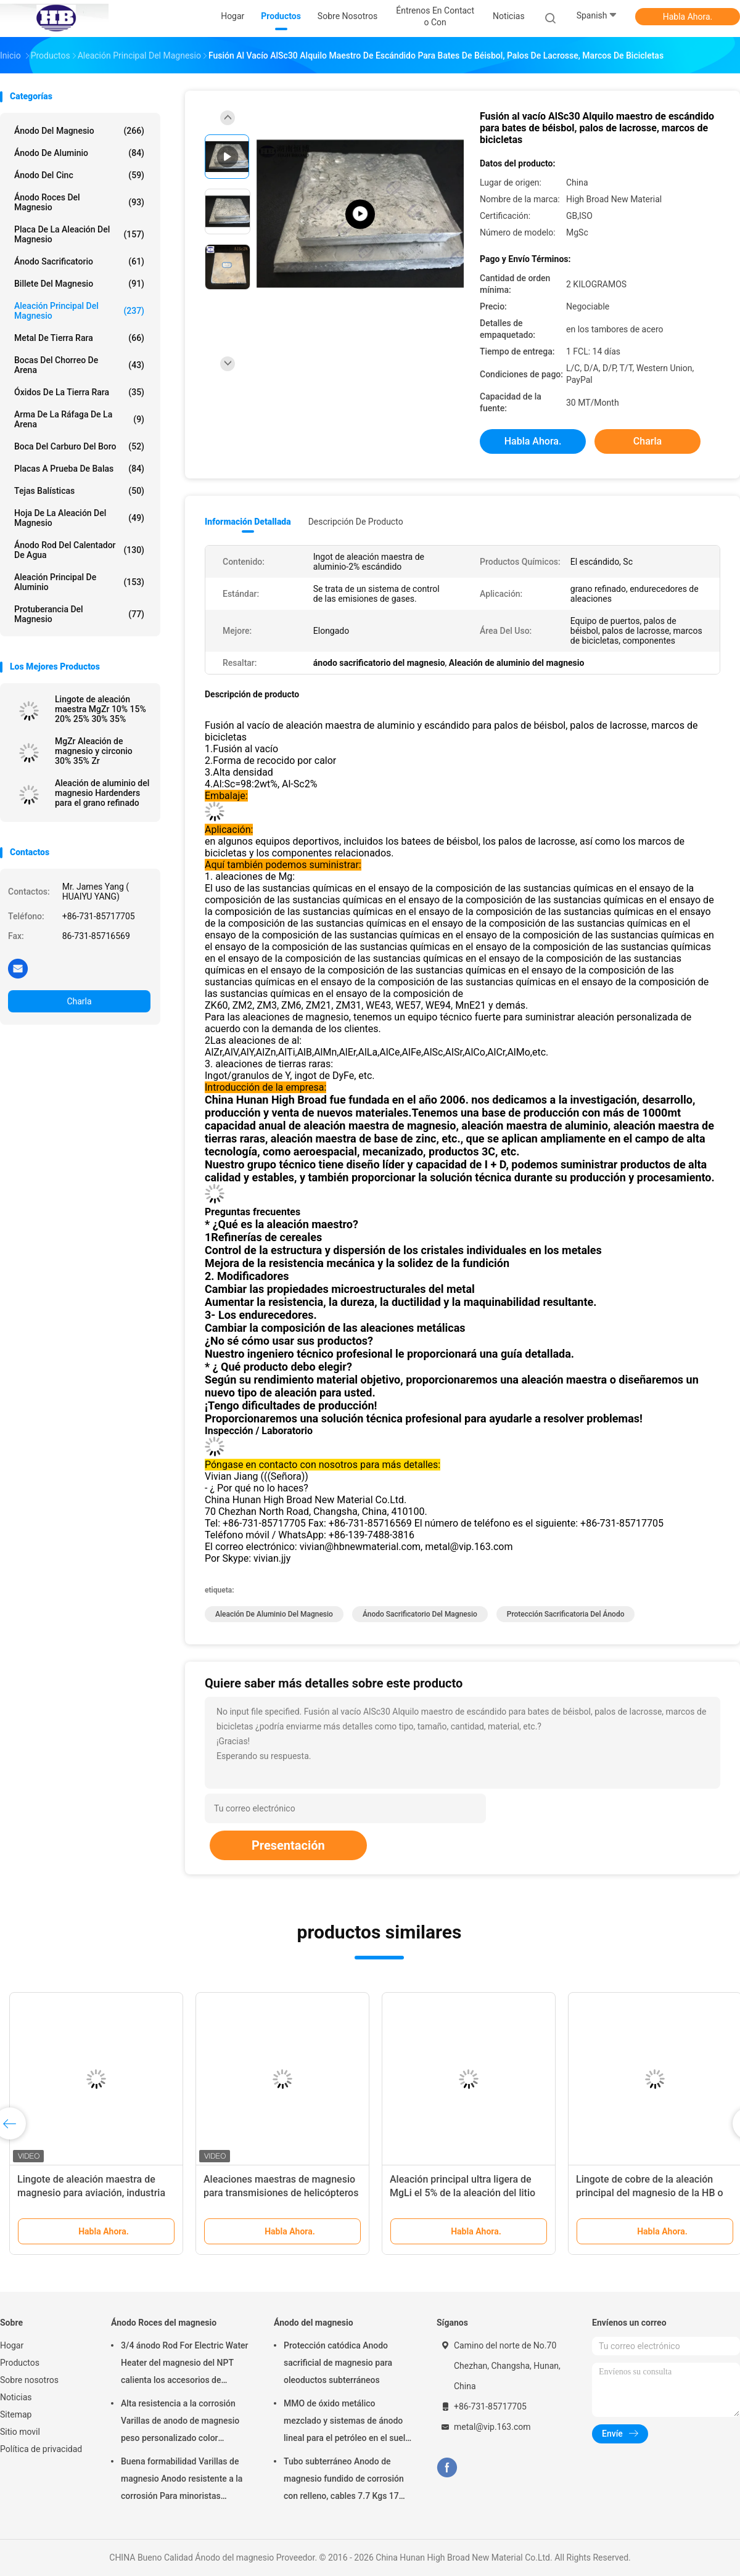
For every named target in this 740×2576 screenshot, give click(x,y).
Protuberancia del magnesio (79, 614)
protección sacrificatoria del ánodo (566, 1614)
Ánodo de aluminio (79, 153)
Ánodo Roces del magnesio (79, 202)
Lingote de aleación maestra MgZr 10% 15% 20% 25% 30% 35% (100, 709)
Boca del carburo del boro (79, 446)
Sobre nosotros (29, 2380)
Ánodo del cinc (79, 175)
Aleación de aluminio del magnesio (274, 1614)
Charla (79, 1001)
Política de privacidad (41, 2449)
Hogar (11, 2345)
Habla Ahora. (688, 17)
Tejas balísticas (79, 491)
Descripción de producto (355, 522)
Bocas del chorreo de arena (79, 365)
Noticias (16, 2397)
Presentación (288, 1845)
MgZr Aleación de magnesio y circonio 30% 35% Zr (94, 751)
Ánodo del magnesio (79, 131)
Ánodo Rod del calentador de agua (79, 550)
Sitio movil (20, 2432)
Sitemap (15, 2414)
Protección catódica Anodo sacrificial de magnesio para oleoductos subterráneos (338, 2362)
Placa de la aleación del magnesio (79, 234)
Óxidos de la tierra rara (79, 392)
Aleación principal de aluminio (79, 582)
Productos (19, 2363)
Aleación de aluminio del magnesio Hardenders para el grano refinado (102, 793)
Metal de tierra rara (79, 338)
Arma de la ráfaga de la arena (79, 419)
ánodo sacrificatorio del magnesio (420, 1614)
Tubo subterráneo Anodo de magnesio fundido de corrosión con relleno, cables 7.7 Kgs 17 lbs (344, 2480)
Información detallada (248, 522)
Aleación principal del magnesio (79, 311)
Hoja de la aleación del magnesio (79, 518)
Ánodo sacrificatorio (79, 261)
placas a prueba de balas (79, 468)
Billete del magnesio (79, 283)
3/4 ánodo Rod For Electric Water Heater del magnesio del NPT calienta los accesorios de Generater (185, 2364)
